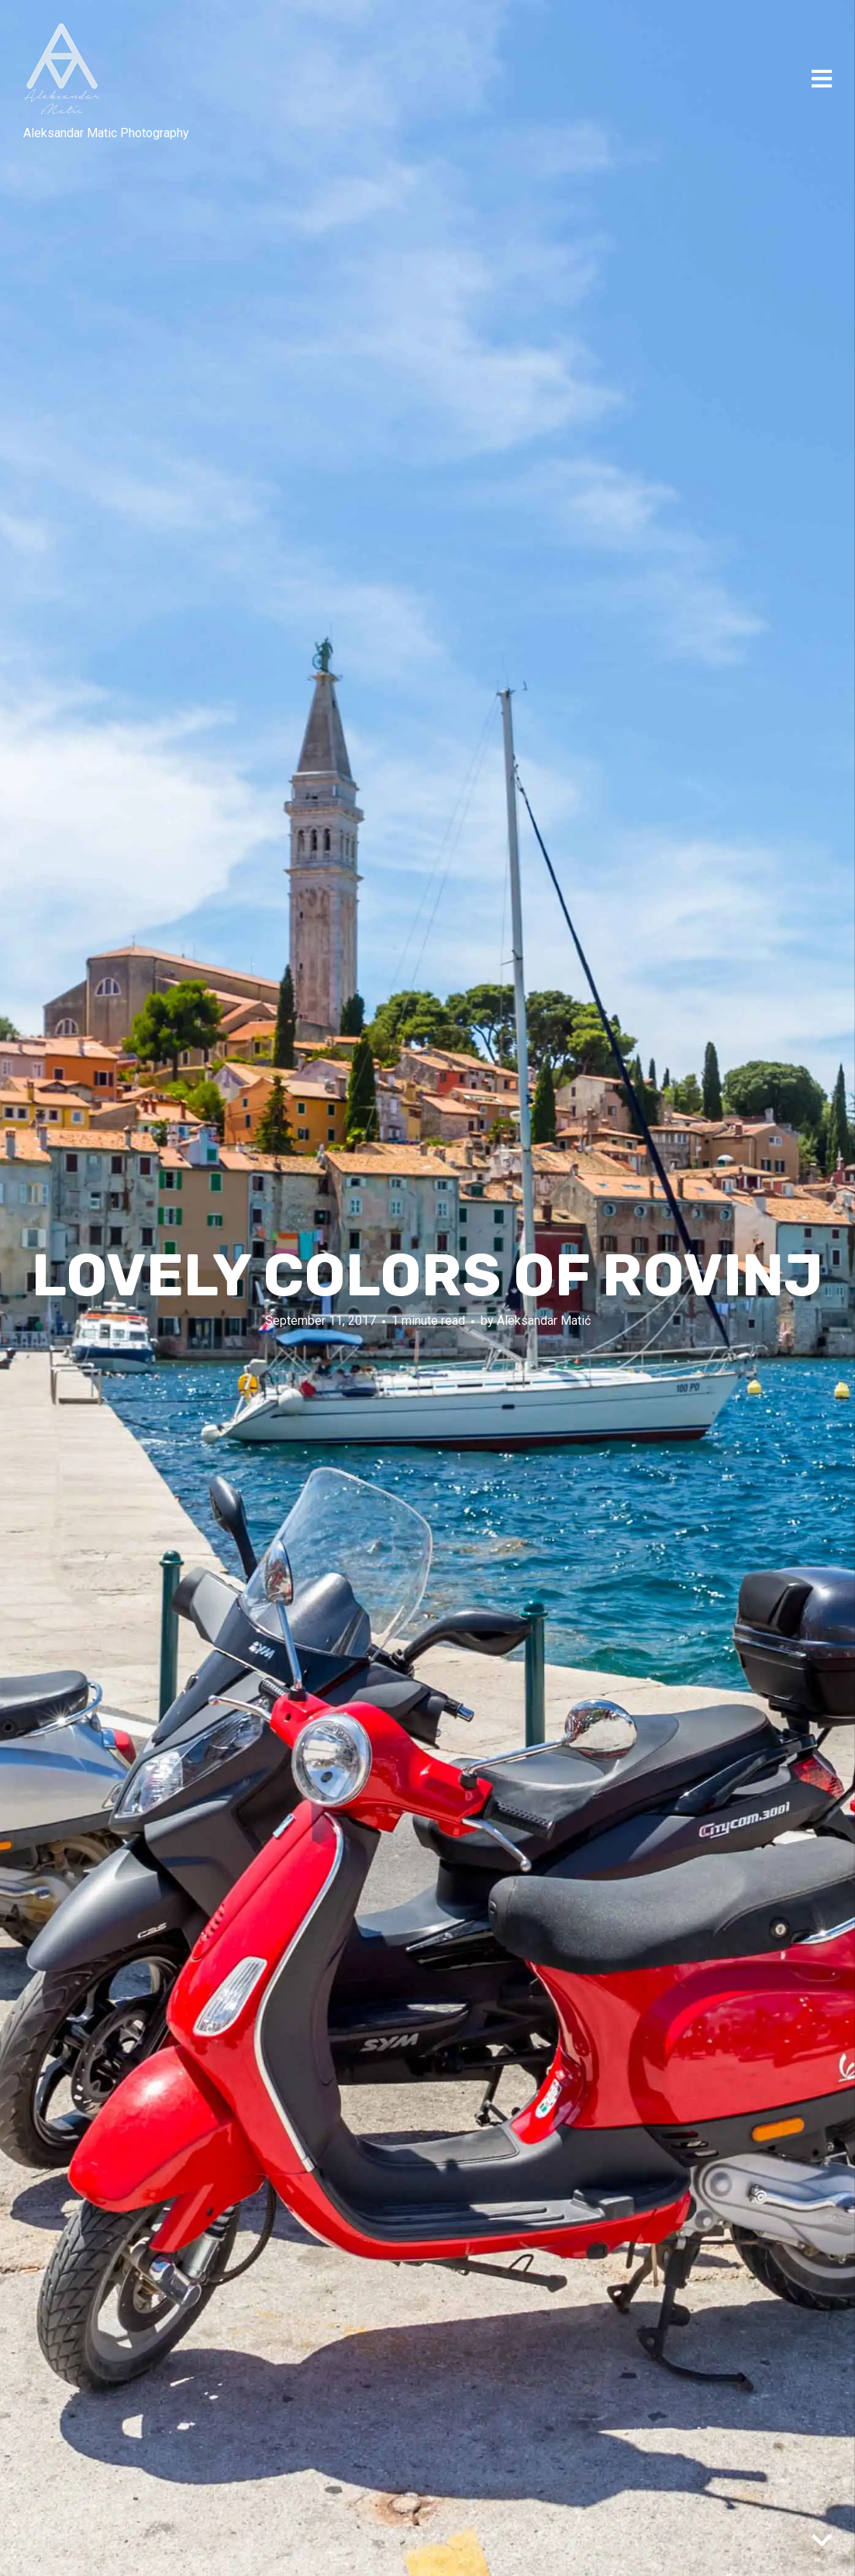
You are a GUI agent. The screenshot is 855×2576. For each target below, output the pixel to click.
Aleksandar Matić (544, 1320)
